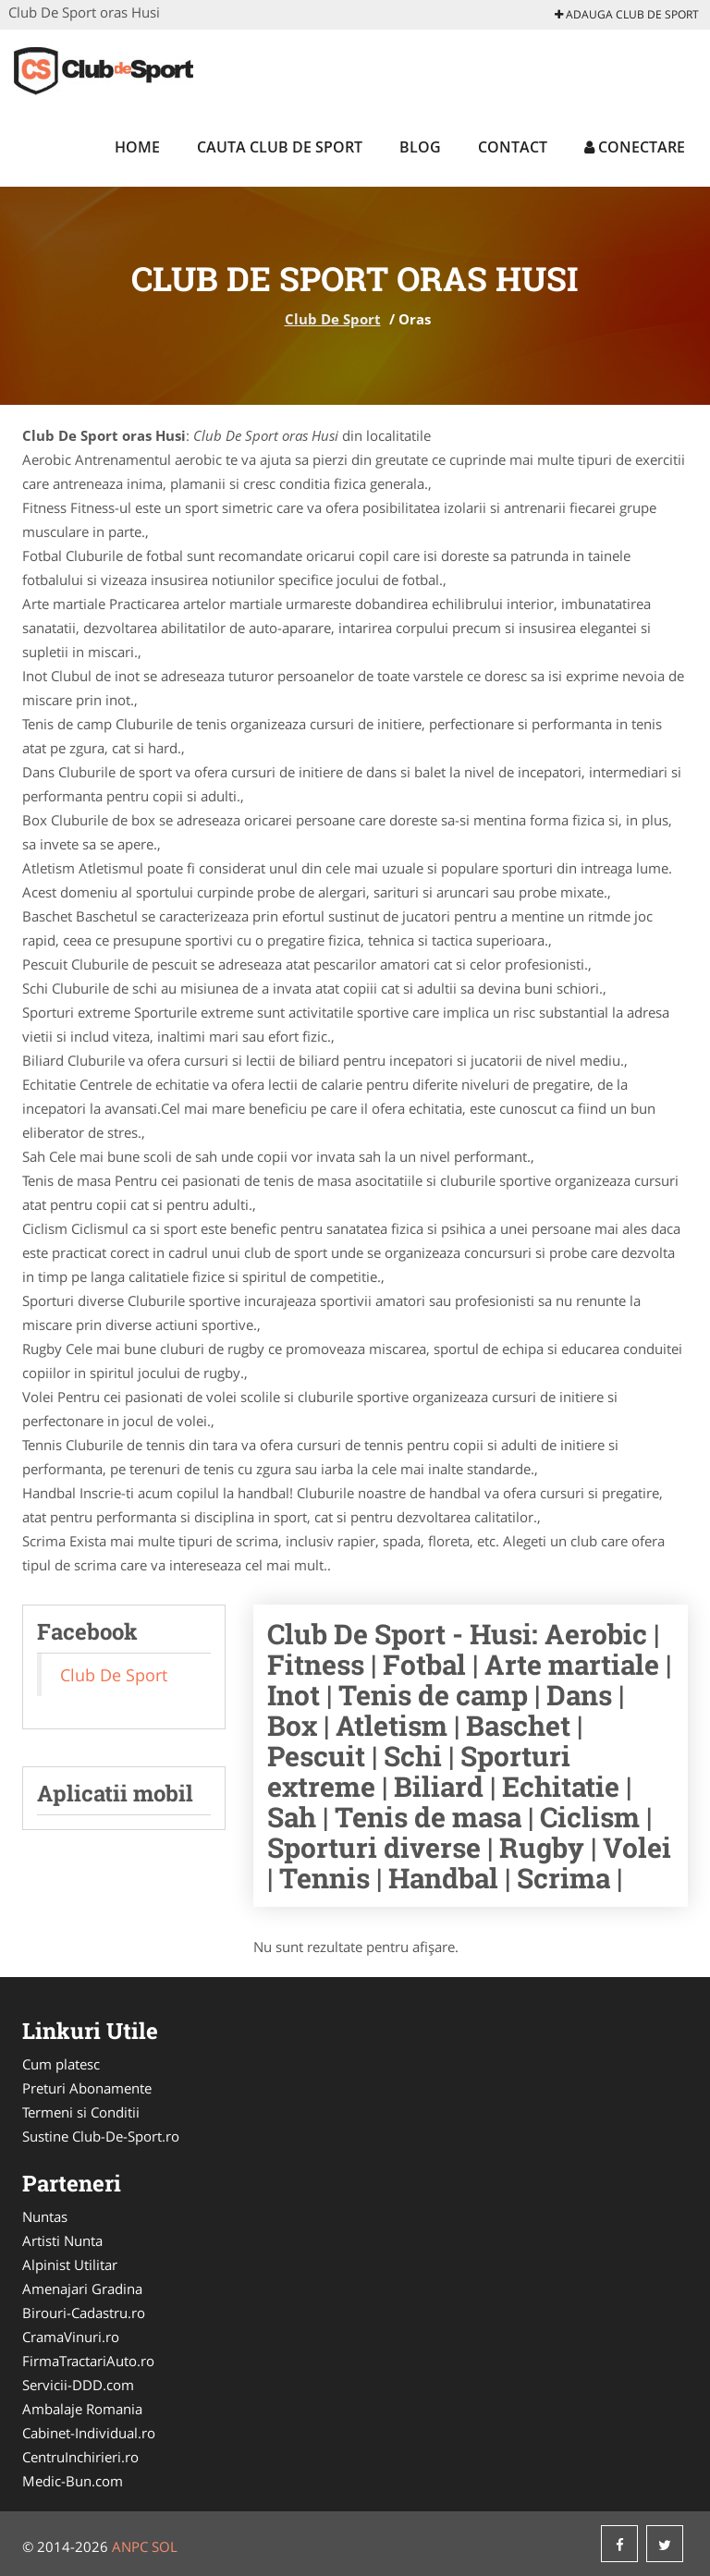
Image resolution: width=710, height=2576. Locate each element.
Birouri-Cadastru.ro (83, 2312)
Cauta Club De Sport (279, 147)
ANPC (130, 2546)
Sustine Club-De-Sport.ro (100, 2136)
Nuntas (44, 2216)
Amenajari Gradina (82, 2288)
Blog (420, 147)
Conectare (634, 147)
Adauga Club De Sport (627, 14)
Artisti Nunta (62, 2240)
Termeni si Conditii (81, 2112)
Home (137, 147)
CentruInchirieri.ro (80, 2457)
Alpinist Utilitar (69, 2264)
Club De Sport (333, 319)
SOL (165, 2546)
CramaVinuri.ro (70, 2336)
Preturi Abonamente (87, 2088)
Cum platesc (61, 2064)
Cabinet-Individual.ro (88, 2432)
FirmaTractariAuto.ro (88, 2360)
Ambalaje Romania (82, 2408)
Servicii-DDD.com (78, 2384)
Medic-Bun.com (72, 2481)
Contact (512, 147)
